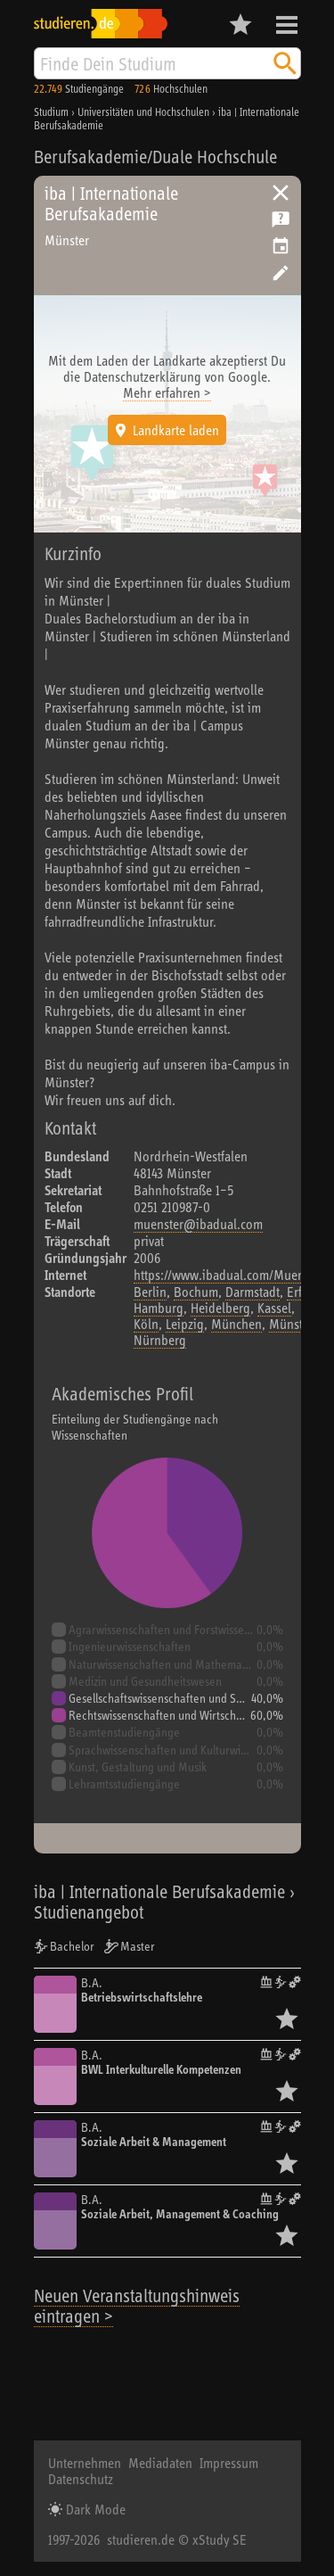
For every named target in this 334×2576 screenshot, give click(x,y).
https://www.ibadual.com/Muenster (229, 1275)
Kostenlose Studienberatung (280, 219)
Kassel (274, 1308)
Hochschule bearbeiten (280, 273)
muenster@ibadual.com (198, 1224)
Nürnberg (160, 1340)
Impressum (229, 2463)
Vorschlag (280, 246)
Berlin (150, 1292)
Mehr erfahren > (167, 392)
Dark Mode (94, 2509)
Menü (287, 25)
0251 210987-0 (172, 1207)
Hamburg (158, 1308)
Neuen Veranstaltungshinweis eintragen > (137, 2305)
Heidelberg (220, 1308)
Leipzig (185, 1324)
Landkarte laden (176, 430)
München (236, 1324)
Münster (291, 1324)
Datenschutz (80, 2479)
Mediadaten (160, 2463)
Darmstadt (252, 1292)
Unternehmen (84, 2463)
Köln (146, 1324)
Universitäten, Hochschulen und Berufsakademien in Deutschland (280, 192)
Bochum (196, 1292)
